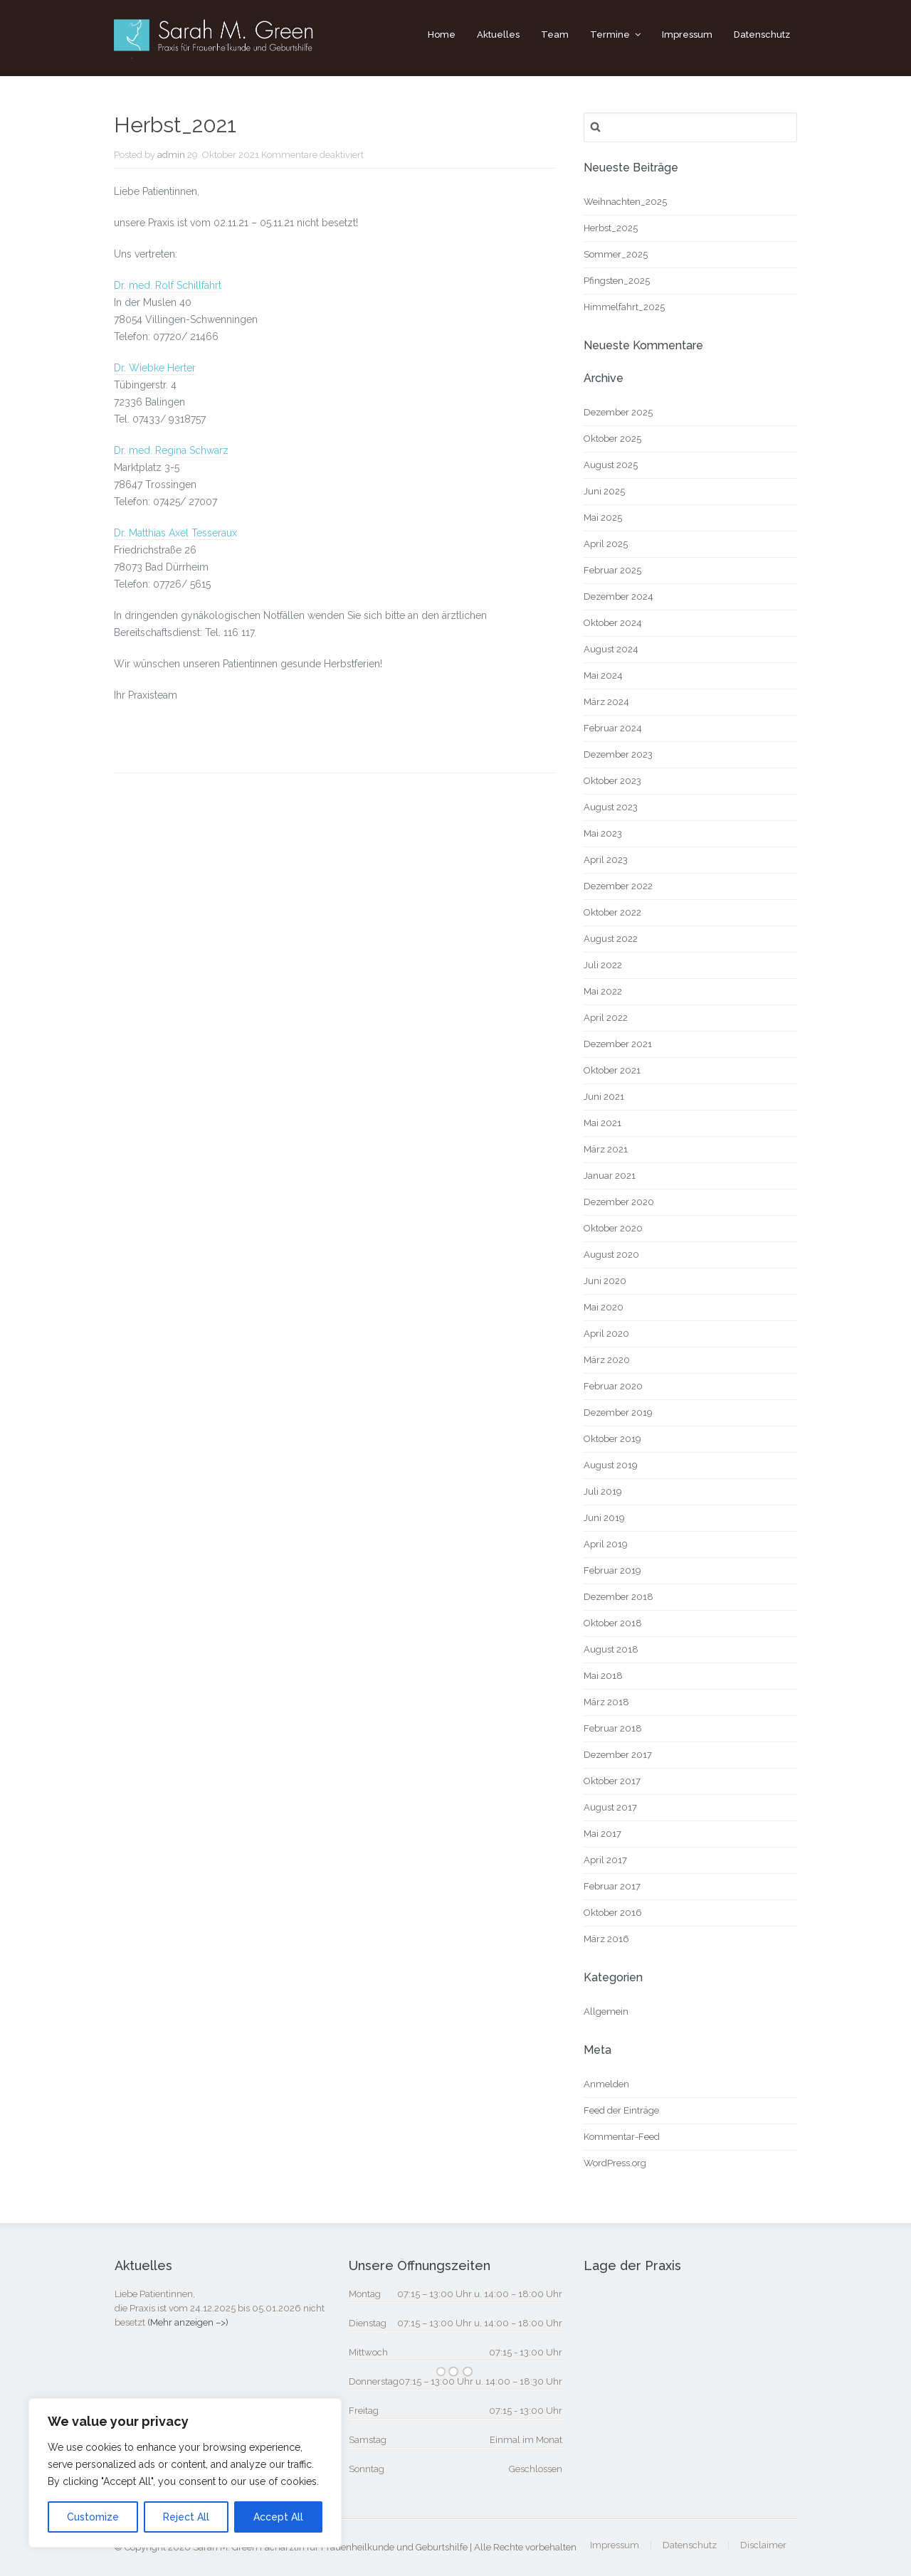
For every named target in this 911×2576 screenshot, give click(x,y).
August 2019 (611, 1465)
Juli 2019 (603, 1491)
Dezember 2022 (618, 886)
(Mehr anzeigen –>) (187, 2322)
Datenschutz (762, 34)
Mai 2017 (602, 1833)
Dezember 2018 (618, 1596)
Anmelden (606, 2084)
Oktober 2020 (613, 1228)
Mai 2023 (603, 833)
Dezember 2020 (619, 1202)
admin (171, 154)
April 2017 (605, 1860)
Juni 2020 (605, 1281)
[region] (185, 2473)
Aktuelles (498, 34)
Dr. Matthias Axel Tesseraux (175, 533)
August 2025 (611, 465)
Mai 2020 (603, 1307)
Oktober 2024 (613, 623)
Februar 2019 (612, 1570)
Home (442, 34)
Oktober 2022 (612, 912)
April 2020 (606, 1333)
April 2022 (606, 1017)
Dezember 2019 (618, 1412)
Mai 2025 (603, 517)
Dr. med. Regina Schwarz (171, 450)
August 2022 (611, 938)
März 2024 (606, 701)
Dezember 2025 (618, 412)
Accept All (278, 2517)
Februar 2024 (613, 728)
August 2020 (611, 1254)
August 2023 (611, 807)
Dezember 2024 (618, 596)
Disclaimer (763, 2545)
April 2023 (606, 859)
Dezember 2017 (618, 1754)
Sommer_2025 (616, 254)
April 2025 (606, 544)
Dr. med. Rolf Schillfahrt (167, 285)
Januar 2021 (610, 1175)
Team (555, 34)
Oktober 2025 (612, 438)
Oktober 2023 (612, 780)
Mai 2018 (603, 1675)
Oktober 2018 (613, 1623)
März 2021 (606, 1149)
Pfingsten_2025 (617, 280)
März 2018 (606, 1702)
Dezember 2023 (618, 754)
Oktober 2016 (613, 1912)
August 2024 (611, 649)
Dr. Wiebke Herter (155, 367)
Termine (610, 34)
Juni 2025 (604, 491)
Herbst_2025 (611, 228)
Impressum (687, 34)
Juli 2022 (603, 965)
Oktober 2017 (612, 1781)
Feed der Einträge (621, 2110)
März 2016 (606, 1939)
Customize (93, 2517)
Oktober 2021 (612, 1070)
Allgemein (606, 2011)
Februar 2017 (612, 1886)
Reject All (186, 2517)
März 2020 (607, 1360)
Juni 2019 (604, 1517)
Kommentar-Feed (622, 2136)
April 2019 (606, 1544)
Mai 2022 (603, 991)
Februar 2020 (613, 1386)
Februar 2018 (613, 1728)
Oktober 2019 (612, 1438)
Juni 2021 (604, 1096)
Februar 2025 (612, 570)
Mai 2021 (602, 1123)
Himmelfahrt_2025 (624, 307)
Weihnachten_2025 (625, 201)
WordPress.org (615, 2163)
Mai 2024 (603, 675)
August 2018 (611, 1649)
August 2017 (610, 1807)
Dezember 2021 (618, 1044)
